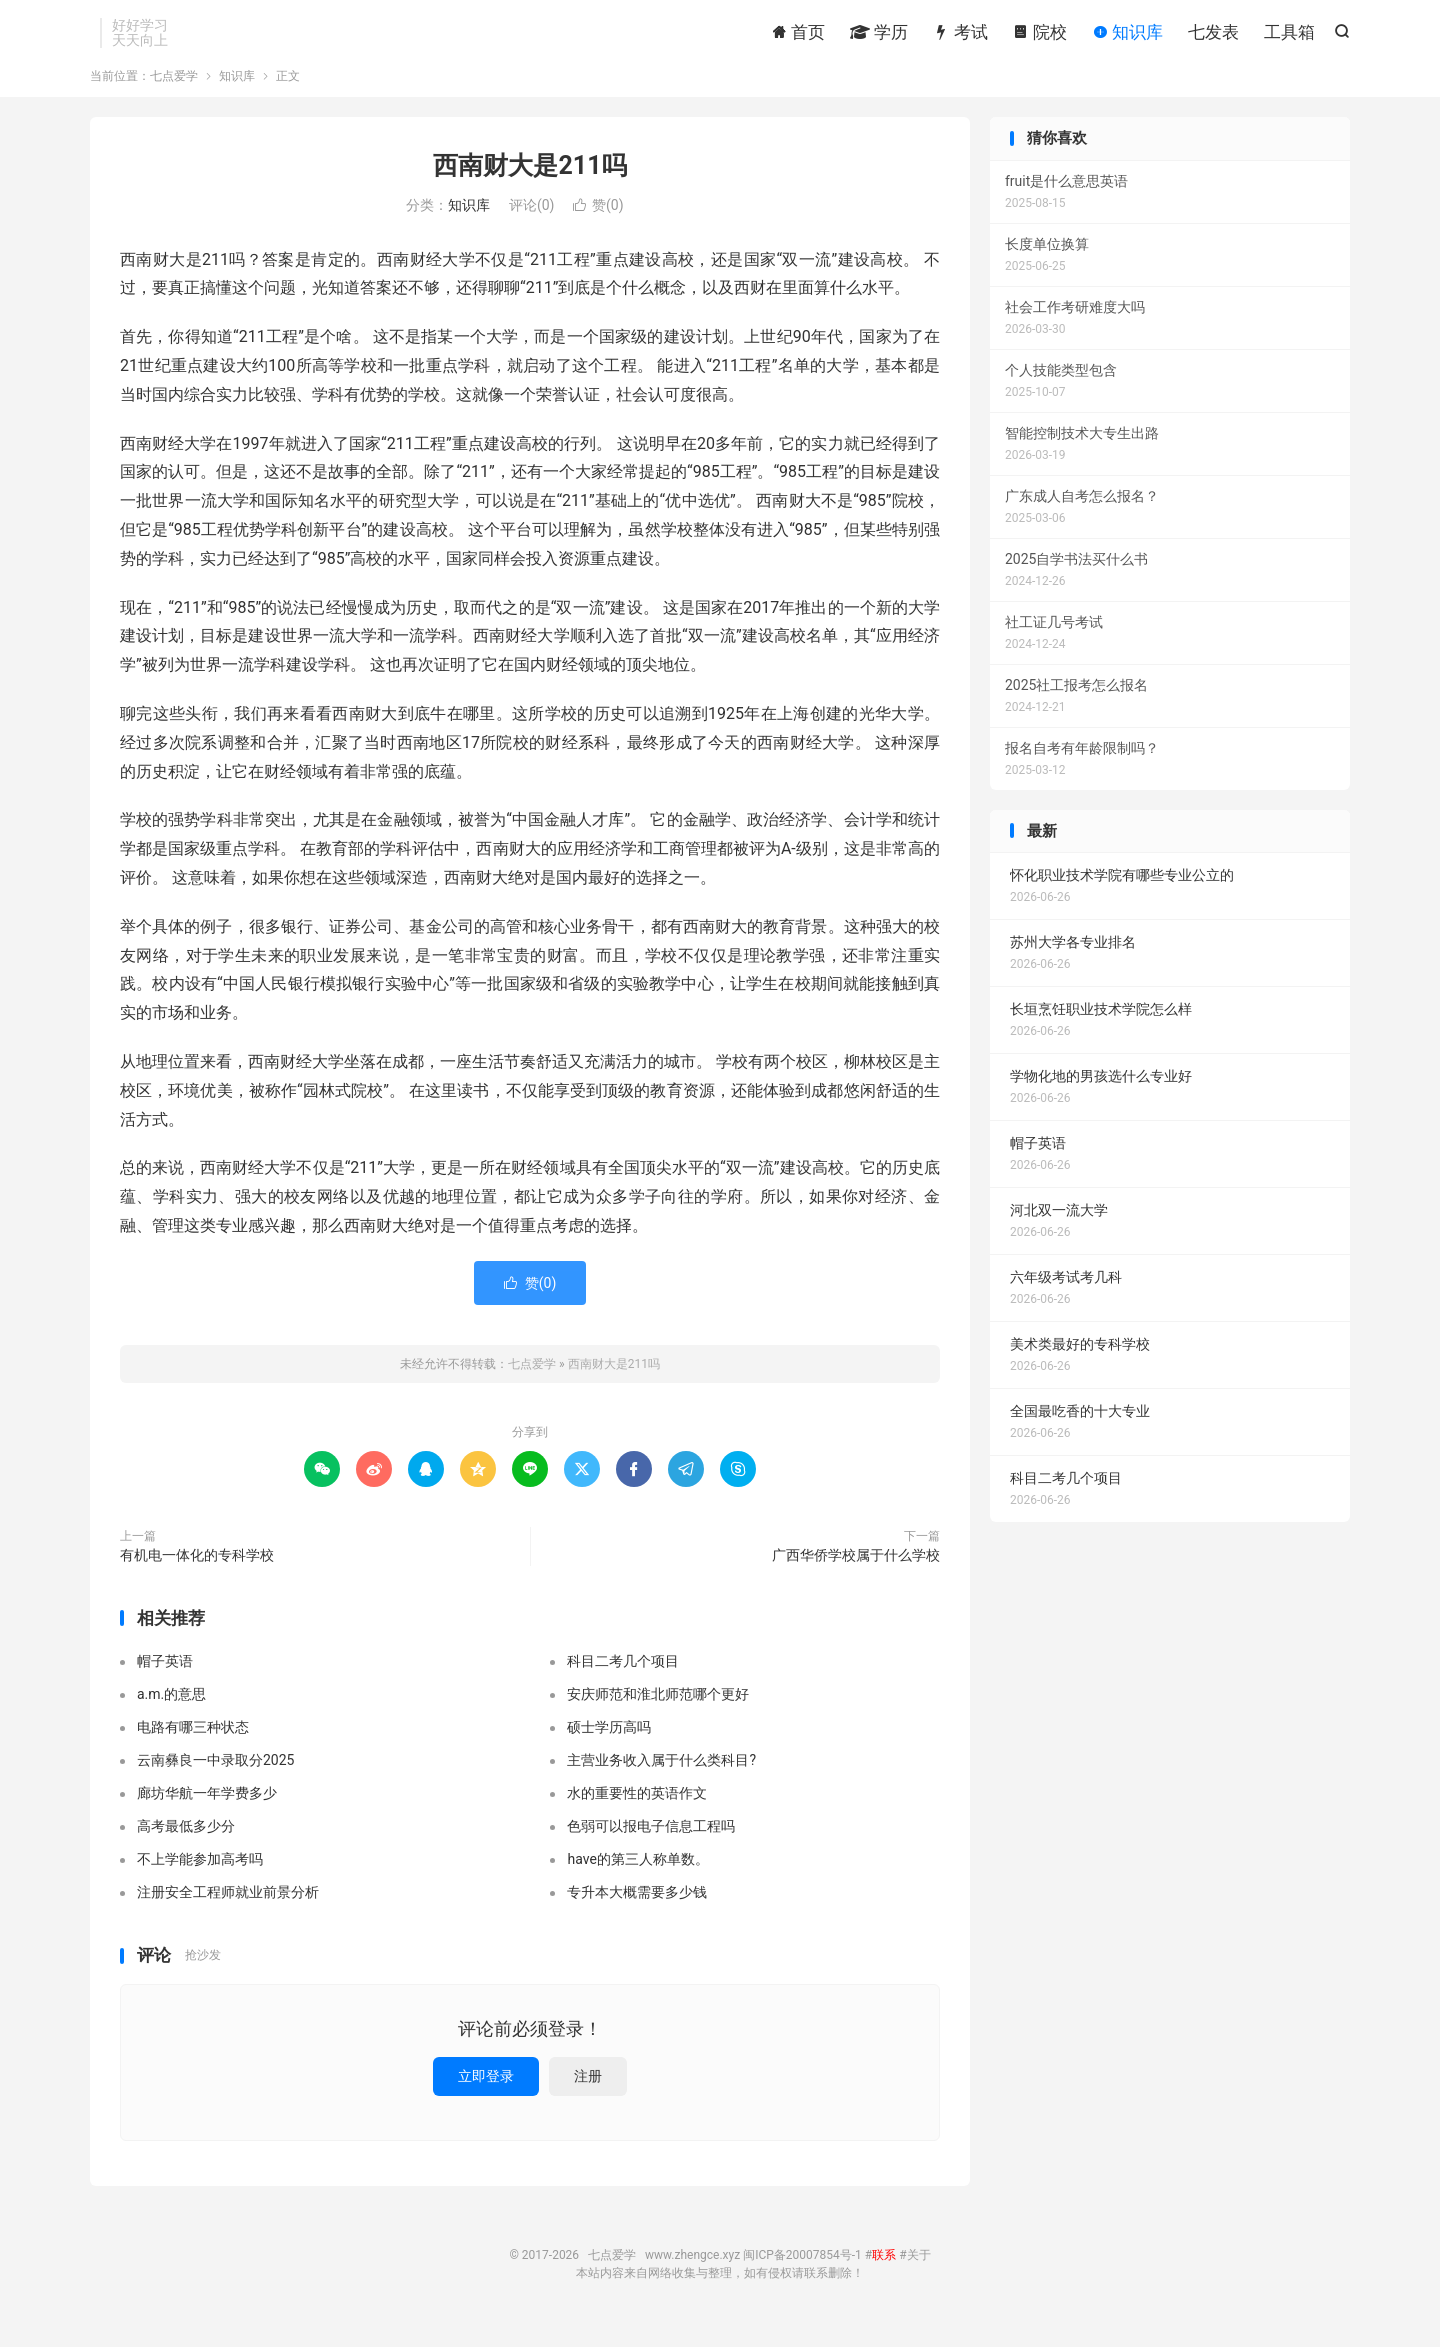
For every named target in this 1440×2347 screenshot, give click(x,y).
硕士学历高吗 (609, 1745)
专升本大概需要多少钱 (637, 1910)
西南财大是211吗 (529, 183)
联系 (884, 2273)
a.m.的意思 (171, 1712)
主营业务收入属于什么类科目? (661, 1778)
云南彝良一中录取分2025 (215, 1778)
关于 (919, 2273)
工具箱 (1289, 35)
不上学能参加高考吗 (200, 1877)
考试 (960, 35)
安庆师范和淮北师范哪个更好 (658, 1712)
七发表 (1213, 35)
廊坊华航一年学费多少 (207, 1811)
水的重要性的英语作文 (637, 1811)
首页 (798, 35)
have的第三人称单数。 (637, 1877)
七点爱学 (174, 94)
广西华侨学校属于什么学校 (856, 1573)
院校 (1040, 35)
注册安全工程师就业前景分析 (228, 1910)
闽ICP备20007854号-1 (802, 2273)
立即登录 (486, 2094)
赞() (598, 223)
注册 (588, 2094)
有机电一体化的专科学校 (197, 1573)
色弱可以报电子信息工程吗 (651, 1844)
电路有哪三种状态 (193, 1745)
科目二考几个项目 (623, 1679)
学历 (879, 35)
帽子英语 (165, 1679)
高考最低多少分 (186, 1844)
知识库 (1127, 35)
